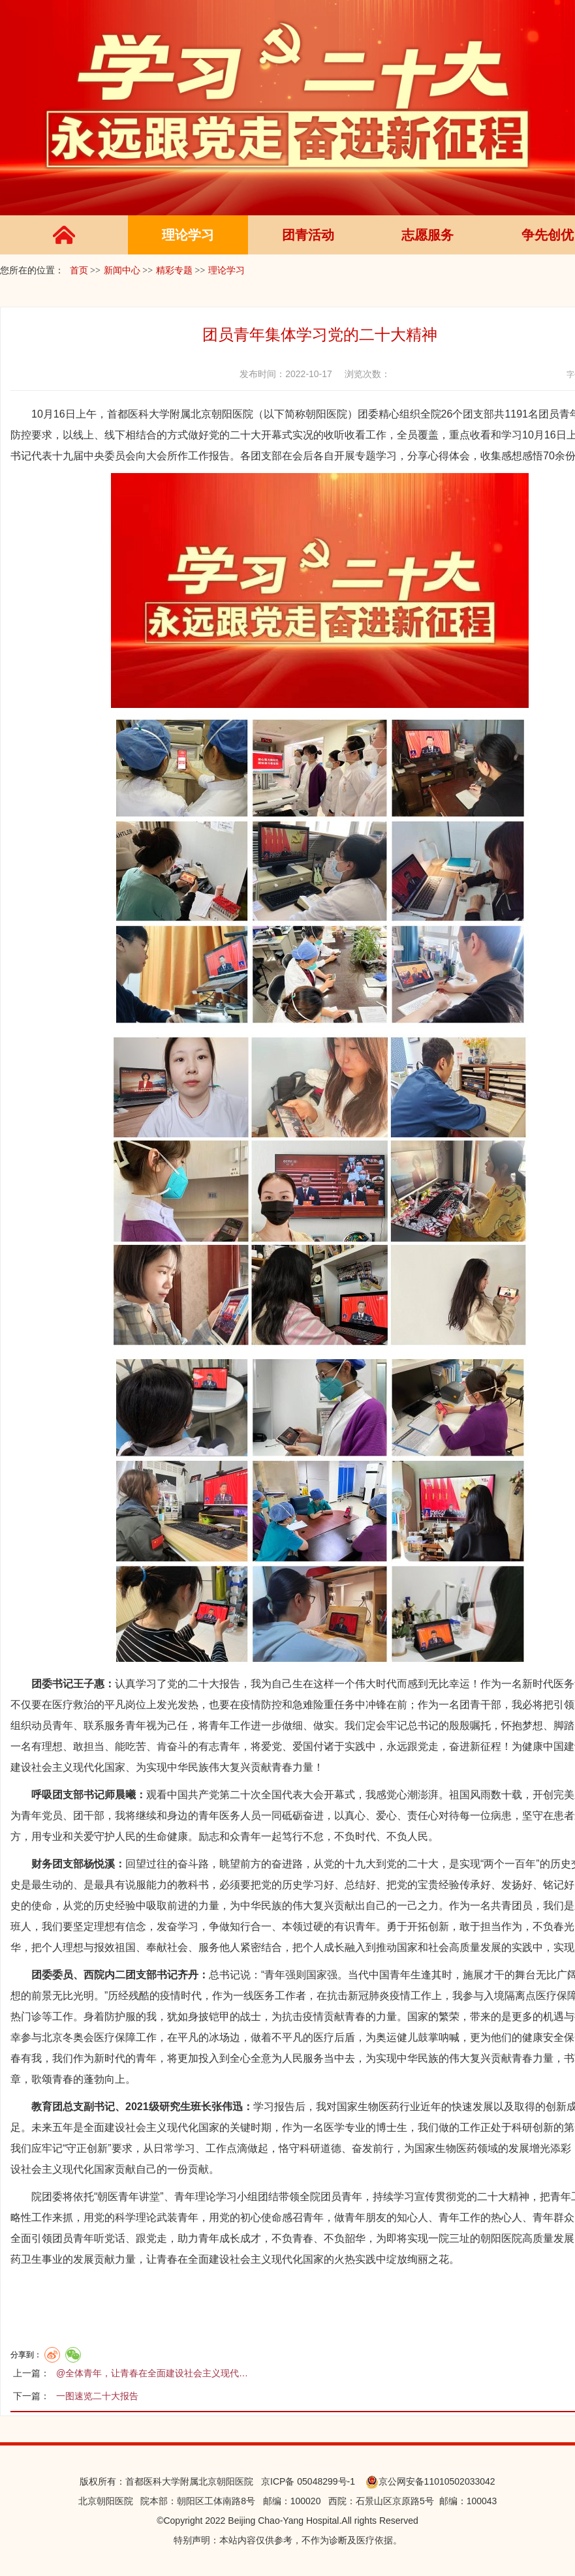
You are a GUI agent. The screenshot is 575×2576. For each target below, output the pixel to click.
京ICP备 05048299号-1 (304, 2481)
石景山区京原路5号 (395, 2501)
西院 (337, 2501)
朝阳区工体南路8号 (216, 2501)
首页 (79, 270)
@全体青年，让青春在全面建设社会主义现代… (152, 2373)
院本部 (154, 2501)
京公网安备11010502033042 (430, 2481)
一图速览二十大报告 (97, 2396)
